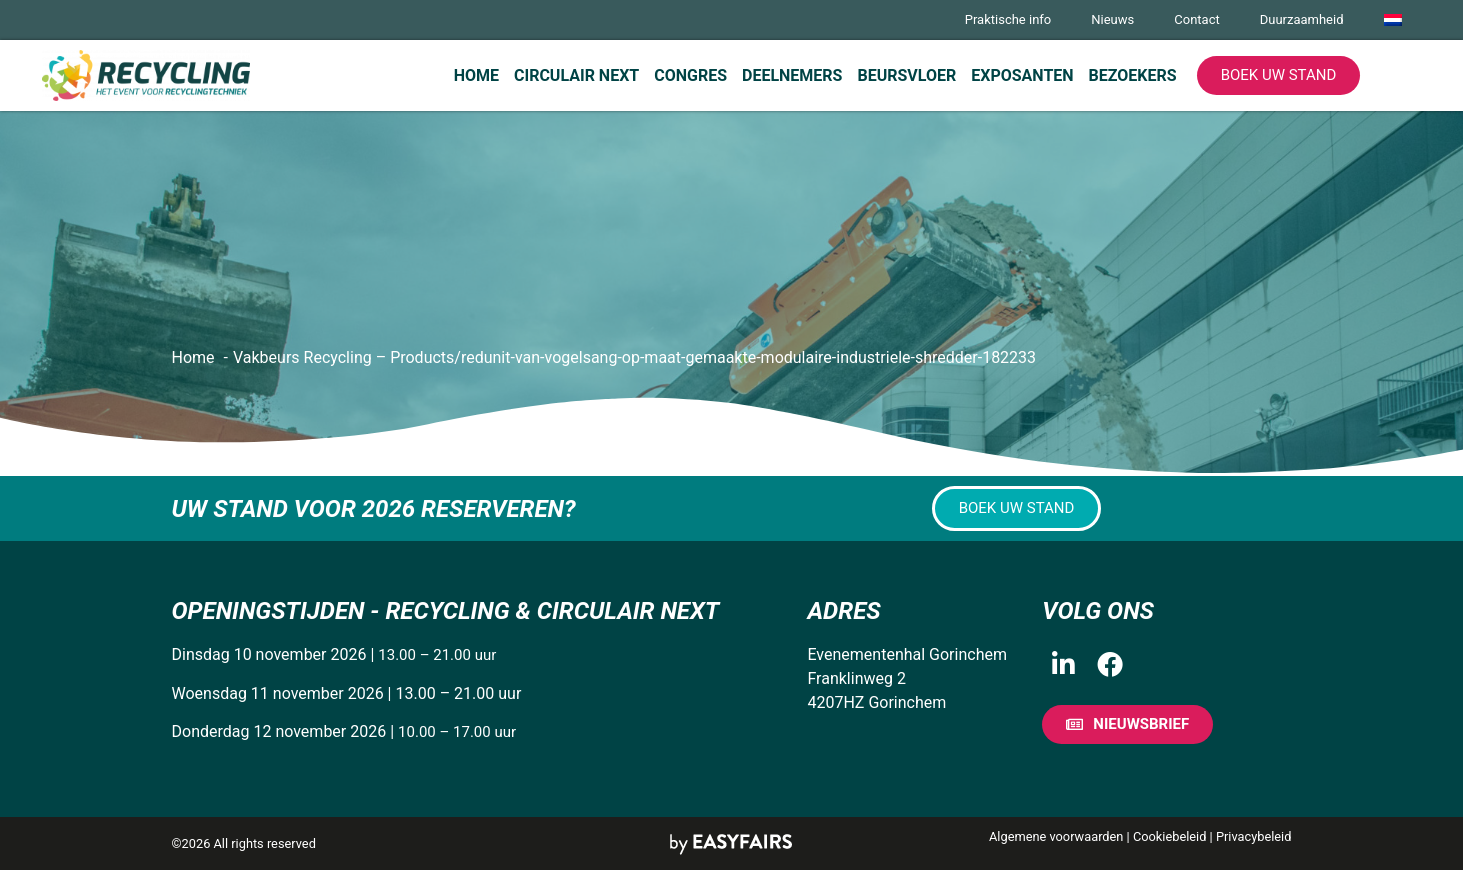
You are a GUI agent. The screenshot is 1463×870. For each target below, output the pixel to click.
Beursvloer (906, 75)
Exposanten (1022, 75)
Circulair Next (576, 75)
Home (476, 75)
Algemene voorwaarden (1056, 836)
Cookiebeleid (1170, 836)
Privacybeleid (1254, 836)
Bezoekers (1133, 75)
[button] (1279, 75)
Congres (690, 75)
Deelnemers (792, 75)
